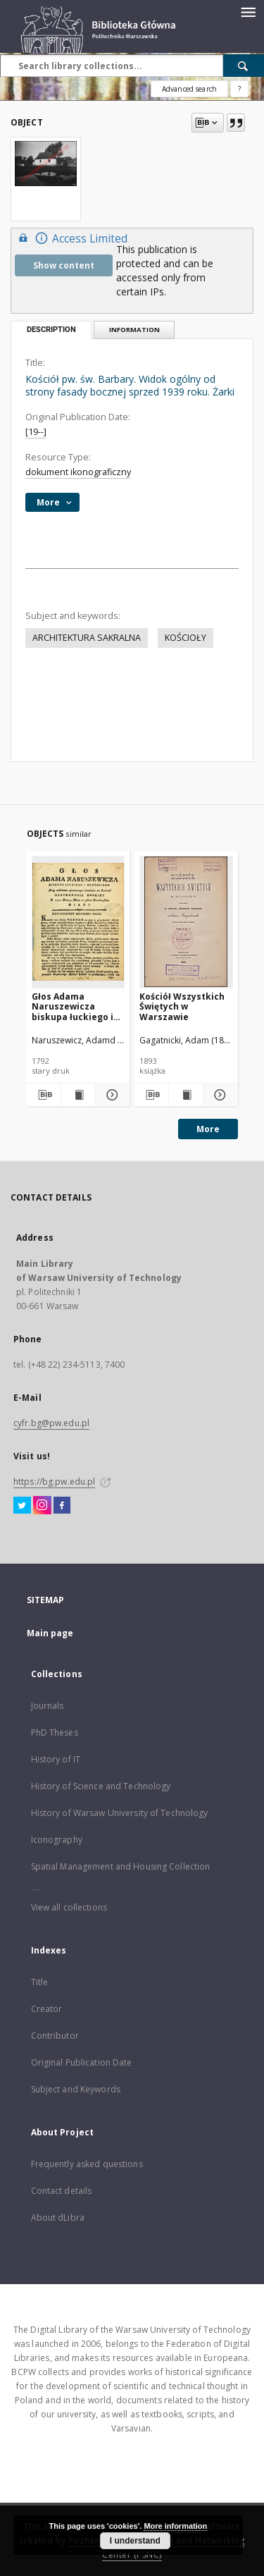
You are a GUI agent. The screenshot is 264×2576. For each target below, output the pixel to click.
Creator (47, 2009)
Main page (50, 1633)
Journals (47, 1706)
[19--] (35, 432)
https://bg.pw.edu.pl (54, 1482)
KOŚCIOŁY (185, 638)
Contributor (55, 2036)
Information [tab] (134, 329)
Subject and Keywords (75, 2089)
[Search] (243, 65)
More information (175, 2526)
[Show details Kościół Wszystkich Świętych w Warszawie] (218, 1095)
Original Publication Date (81, 2062)
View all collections (69, 1907)
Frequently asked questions (87, 2164)
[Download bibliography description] (43, 1095)
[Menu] (247, 11)
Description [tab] (51, 329)
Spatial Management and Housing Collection (120, 1866)
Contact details (61, 2191)
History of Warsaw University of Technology (119, 1813)
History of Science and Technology (101, 1786)
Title (40, 1982)
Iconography (56, 1840)
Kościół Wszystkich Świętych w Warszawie (182, 1006)
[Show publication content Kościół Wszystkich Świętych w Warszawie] (186, 1095)
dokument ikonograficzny (78, 472)
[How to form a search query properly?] (239, 88)
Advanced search (189, 89)
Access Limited (71, 238)
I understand (135, 2541)
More (208, 1129)
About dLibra (57, 2218)
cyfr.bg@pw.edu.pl (51, 1423)
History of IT (56, 1759)
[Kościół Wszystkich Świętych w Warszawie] (186, 922)
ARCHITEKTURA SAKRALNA (86, 638)
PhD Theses (54, 1732)
